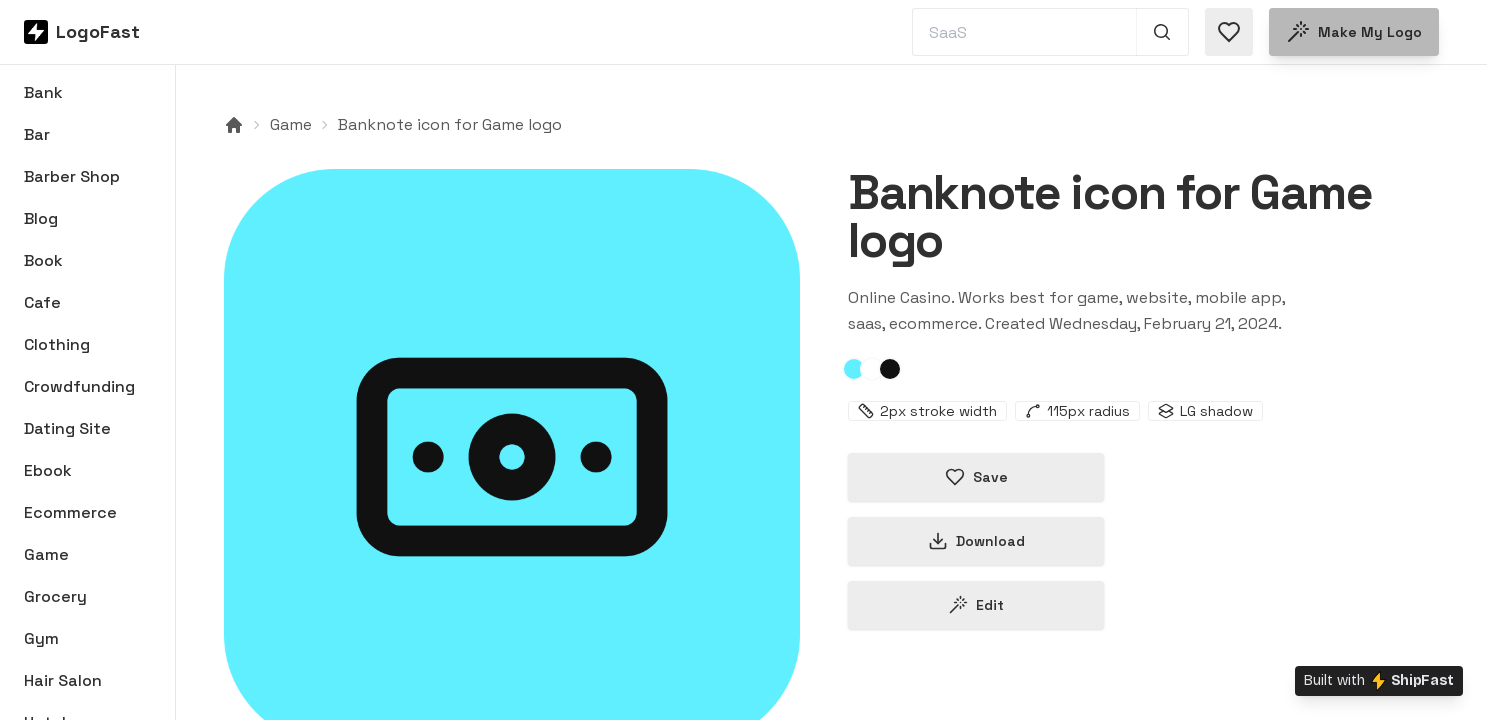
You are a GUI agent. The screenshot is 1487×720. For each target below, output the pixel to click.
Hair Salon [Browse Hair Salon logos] (63, 680)
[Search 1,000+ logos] (1162, 32)
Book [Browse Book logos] (43, 260)
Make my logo (1354, 32)
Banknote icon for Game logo (450, 124)
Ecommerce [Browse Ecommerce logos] (70, 512)
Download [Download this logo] (976, 541)
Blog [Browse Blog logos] (41, 218)
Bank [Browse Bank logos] (43, 92)
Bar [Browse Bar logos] (37, 134)
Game (291, 124)
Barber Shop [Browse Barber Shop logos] (72, 176)
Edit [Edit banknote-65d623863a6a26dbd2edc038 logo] (976, 605)
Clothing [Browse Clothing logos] (57, 344)
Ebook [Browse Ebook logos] (48, 470)
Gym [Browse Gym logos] (41, 638)
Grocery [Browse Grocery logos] (55, 596)
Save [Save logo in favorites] (976, 477)
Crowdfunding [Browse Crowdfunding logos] (79, 386)
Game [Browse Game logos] (46, 554)
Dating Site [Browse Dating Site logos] (67, 428)
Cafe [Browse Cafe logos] (42, 302)
